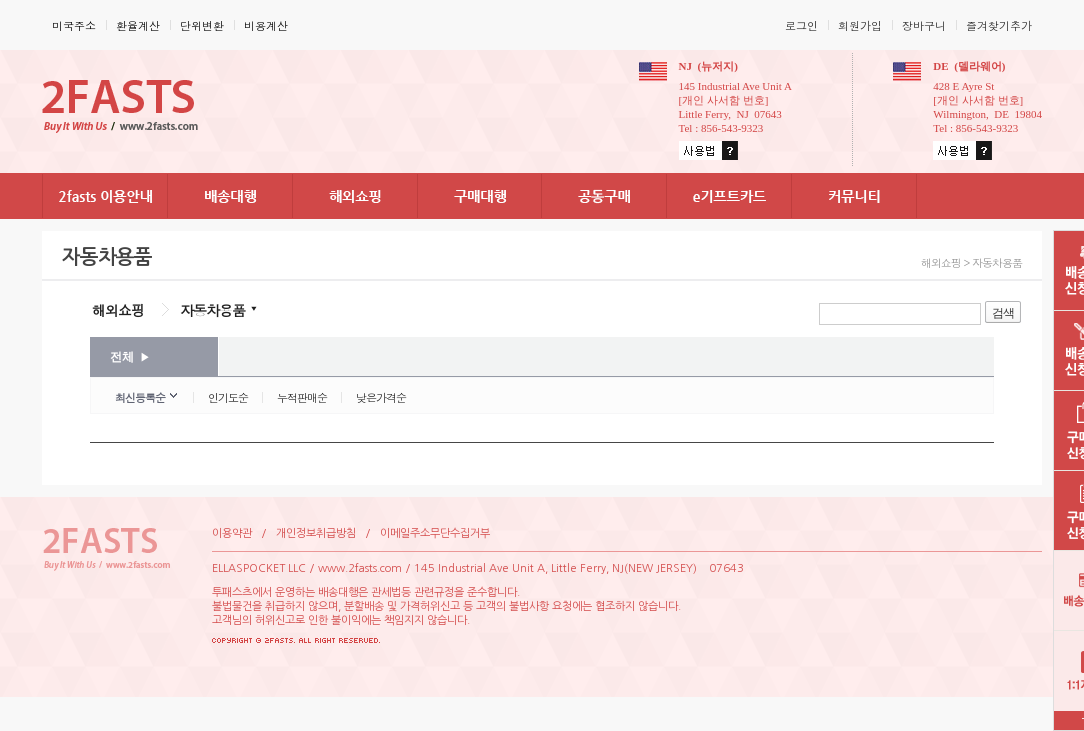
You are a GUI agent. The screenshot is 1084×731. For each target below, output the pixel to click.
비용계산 (266, 25)
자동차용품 (212, 310)
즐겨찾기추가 (999, 25)
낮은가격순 (381, 397)
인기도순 (228, 397)
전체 (130, 357)
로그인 (801, 25)
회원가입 (860, 25)
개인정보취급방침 (316, 533)
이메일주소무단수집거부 (435, 533)
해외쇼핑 (118, 310)
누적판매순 (302, 397)
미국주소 (74, 25)
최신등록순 (140, 397)
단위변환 (202, 25)
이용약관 (232, 533)
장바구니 (924, 25)
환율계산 (138, 25)
